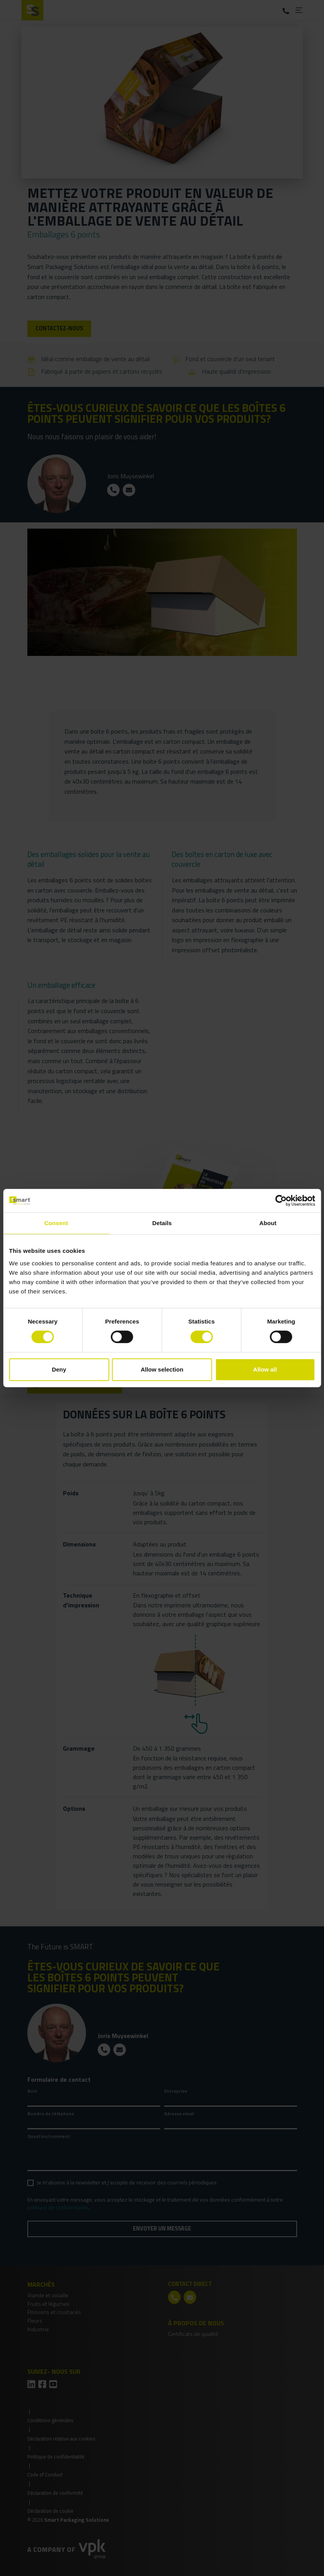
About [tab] (268, 1223)
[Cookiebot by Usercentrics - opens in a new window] (281, 1200)
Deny (59, 1369)
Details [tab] (162, 1223)
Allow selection (162, 1369)
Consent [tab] (56, 1223)
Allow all (265, 1369)
